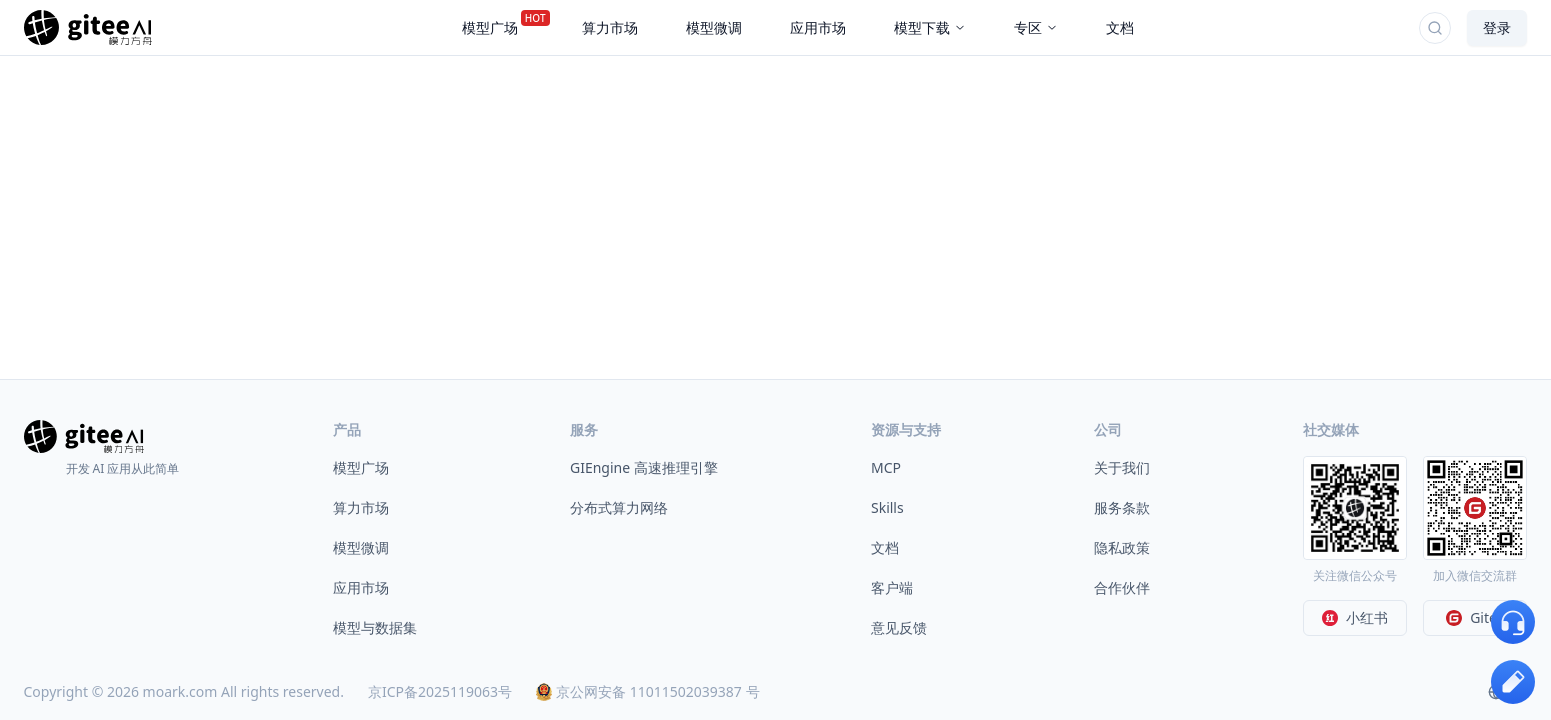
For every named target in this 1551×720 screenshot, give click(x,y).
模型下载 (930, 27)
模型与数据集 (375, 627)
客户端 (892, 587)
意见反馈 (899, 627)
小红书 (1355, 617)
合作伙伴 (1122, 587)
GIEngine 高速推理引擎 (644, 467)
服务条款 (1122, 507)
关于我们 (1122, 467)
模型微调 (361, 547)
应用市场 (361, 587)
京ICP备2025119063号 (440, 691)
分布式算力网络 (619, 507)
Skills (887, 507)
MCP (886, 467)
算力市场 (361, 507)
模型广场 (361, 467)
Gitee (1475, 617)
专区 (1036, 27)
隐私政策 (1122, 547)
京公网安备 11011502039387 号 (647, 691)
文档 (885, 547)
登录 (1497, 27)
